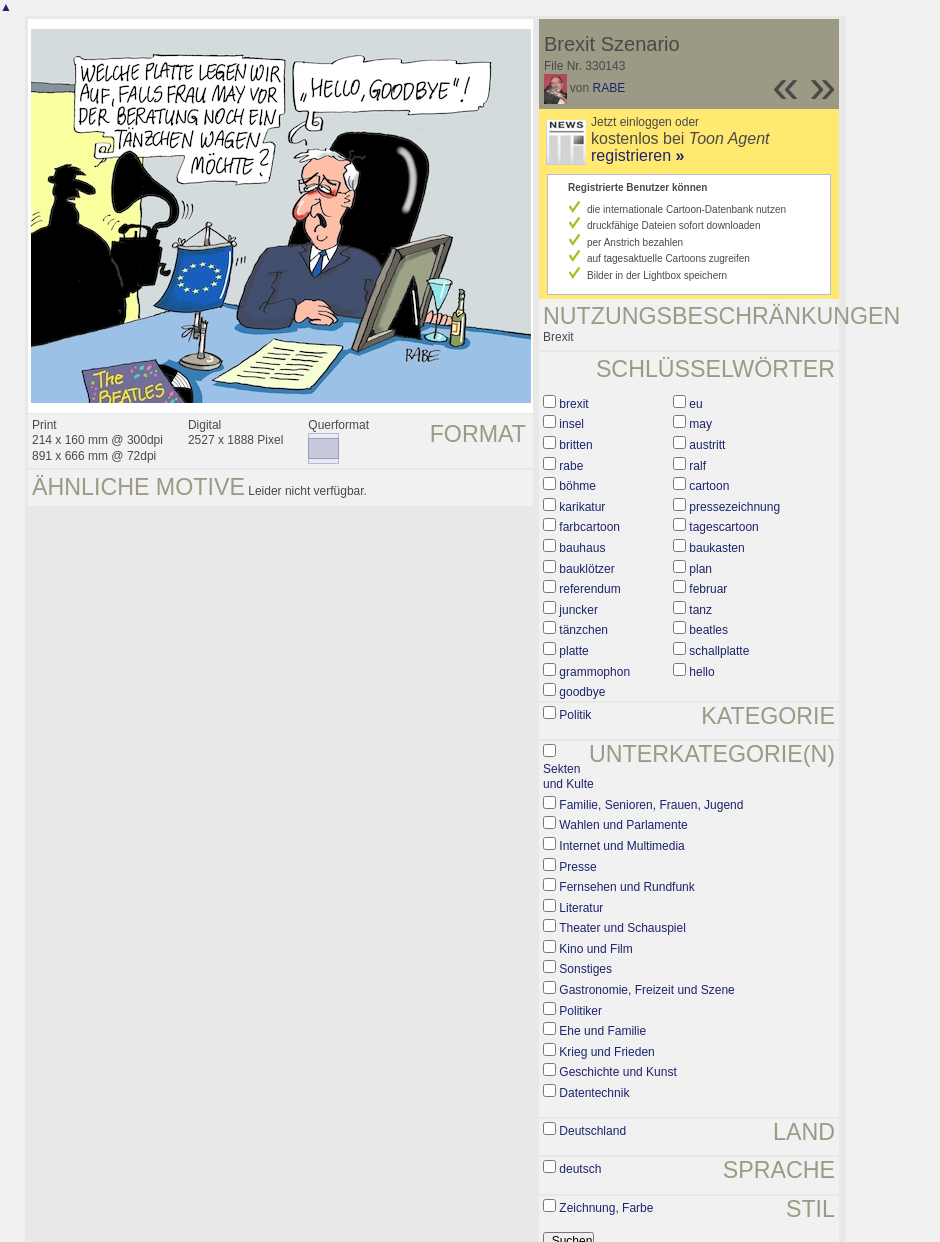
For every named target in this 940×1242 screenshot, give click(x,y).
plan (700, 569)
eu (695, 404)
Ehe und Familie (602, 1031)
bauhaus (582, 548)
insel (571, 424)
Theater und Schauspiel (622, 928)
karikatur (582, 507)
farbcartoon (589, 527)
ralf (697, 466)
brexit (573, 404)
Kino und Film (595, 949)
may (700, 424)
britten (575, 445)
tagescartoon (723, 527)
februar (708, 589)
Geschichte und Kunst (617, 1072)
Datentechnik (594, 1093)
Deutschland (592, 1131)
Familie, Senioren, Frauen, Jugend (651, 805)
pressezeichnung (734, 507)
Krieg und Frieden (606, 1052)
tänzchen (583, 630)
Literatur (581, 908)
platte (573, 651)
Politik (575, 715)
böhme (577, 486)
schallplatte (719, 651)
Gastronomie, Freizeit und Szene (646, 990)
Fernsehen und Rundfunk (626, 887)
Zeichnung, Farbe (606, 1208)
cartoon (709, 486)
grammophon (594, 672)
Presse (577, 867)
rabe (571, 466)
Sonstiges (585, 969)
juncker (578, 610)
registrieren (637, 155)
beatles (708, 630)
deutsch (580, 1169)
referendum (589, 589)
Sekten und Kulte (568, 777)
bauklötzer (586, 569)
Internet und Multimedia (621, 846)
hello (701, 672)
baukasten (716, 548)
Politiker (580, 1011)
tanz (700, 610)
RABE (609, 88)
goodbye (582, 692)
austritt (707, 445)
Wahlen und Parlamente (623, 825)
